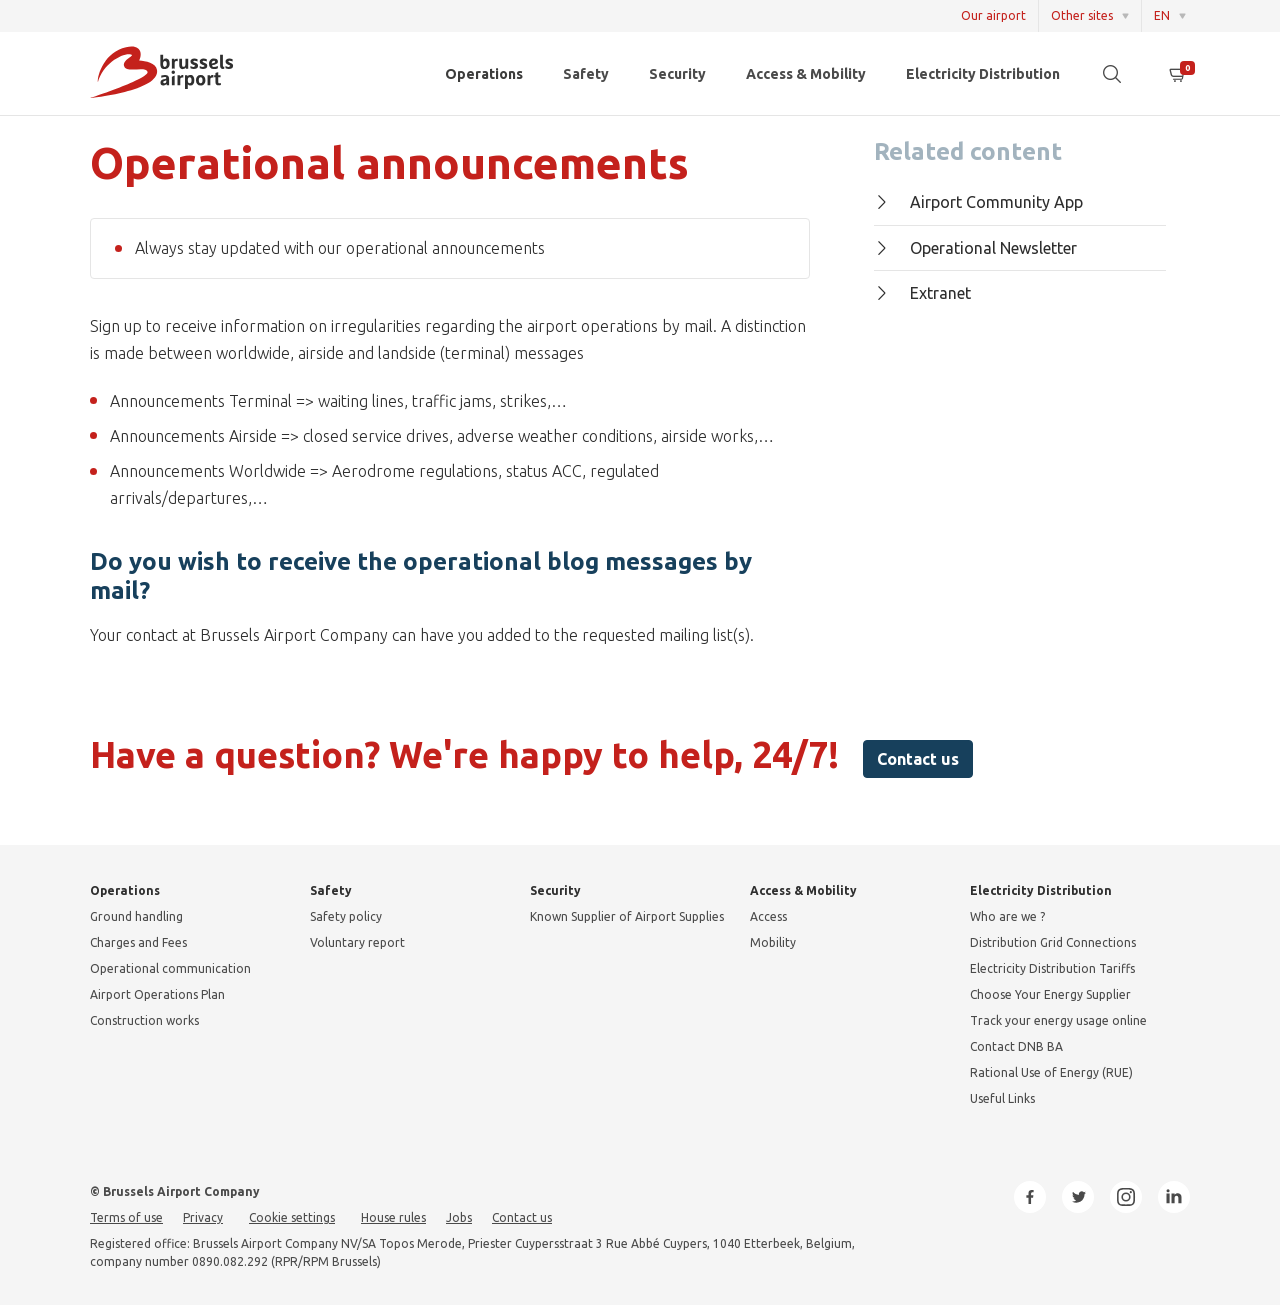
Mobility (773, 942)
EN (1162, 15)
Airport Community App (978, 202)
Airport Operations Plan (157, 994)
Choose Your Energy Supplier (1050, 994)
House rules (393, 1217)
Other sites (1082, 15)
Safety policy (346, 916)
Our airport (993, 15)
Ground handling (136, 916)
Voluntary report (357, 942)
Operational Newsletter (975, 248)
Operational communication (170, 968)
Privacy (203, 1217)
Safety (586, 74)
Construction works (144, 1020)
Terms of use (126, 1217)
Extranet (922, 293)
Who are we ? (1007, 916)
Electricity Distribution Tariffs (1052, 968)
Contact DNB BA (1016, 1046)
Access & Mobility (806, 74)
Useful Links (1002, 1098)
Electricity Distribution (983, 74)
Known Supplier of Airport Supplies (627, 916)
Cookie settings (292, 1217)
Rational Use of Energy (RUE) (1051, 1072)
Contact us (918, 759)
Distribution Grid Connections (1053, 942)
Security (677, 74)
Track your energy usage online (1058, 1020)
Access (768, 916)
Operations (484, 74)
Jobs (459, 1217)
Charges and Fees (138, 942)
